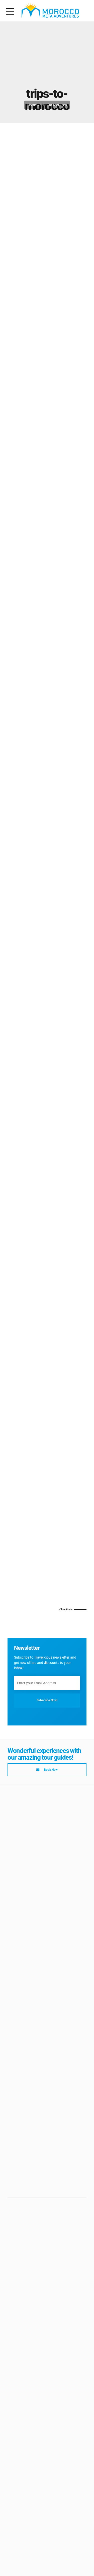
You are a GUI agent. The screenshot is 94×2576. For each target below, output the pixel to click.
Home (32, 105)
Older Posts (65, 1609)
